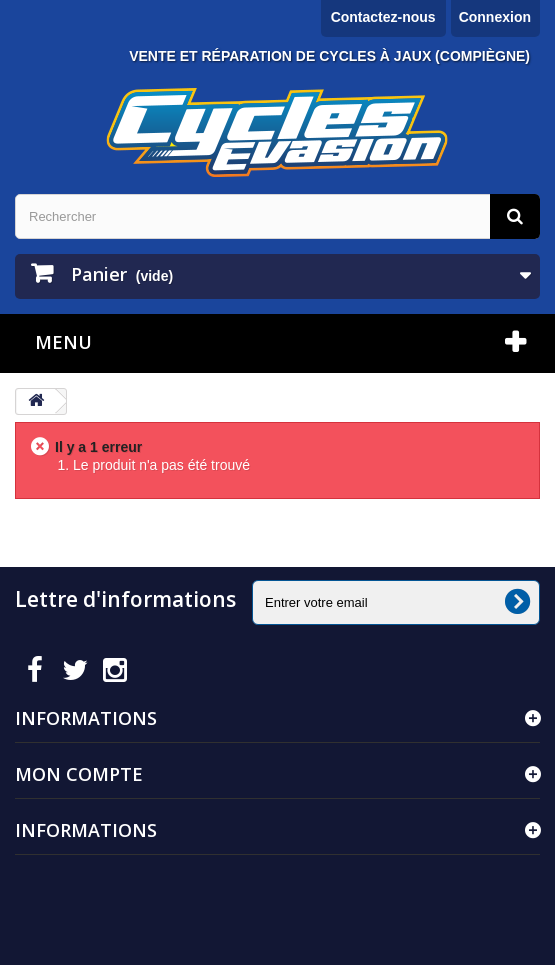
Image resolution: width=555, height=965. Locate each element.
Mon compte (79, 774)
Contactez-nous (383, 17)
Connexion (495, 17)
